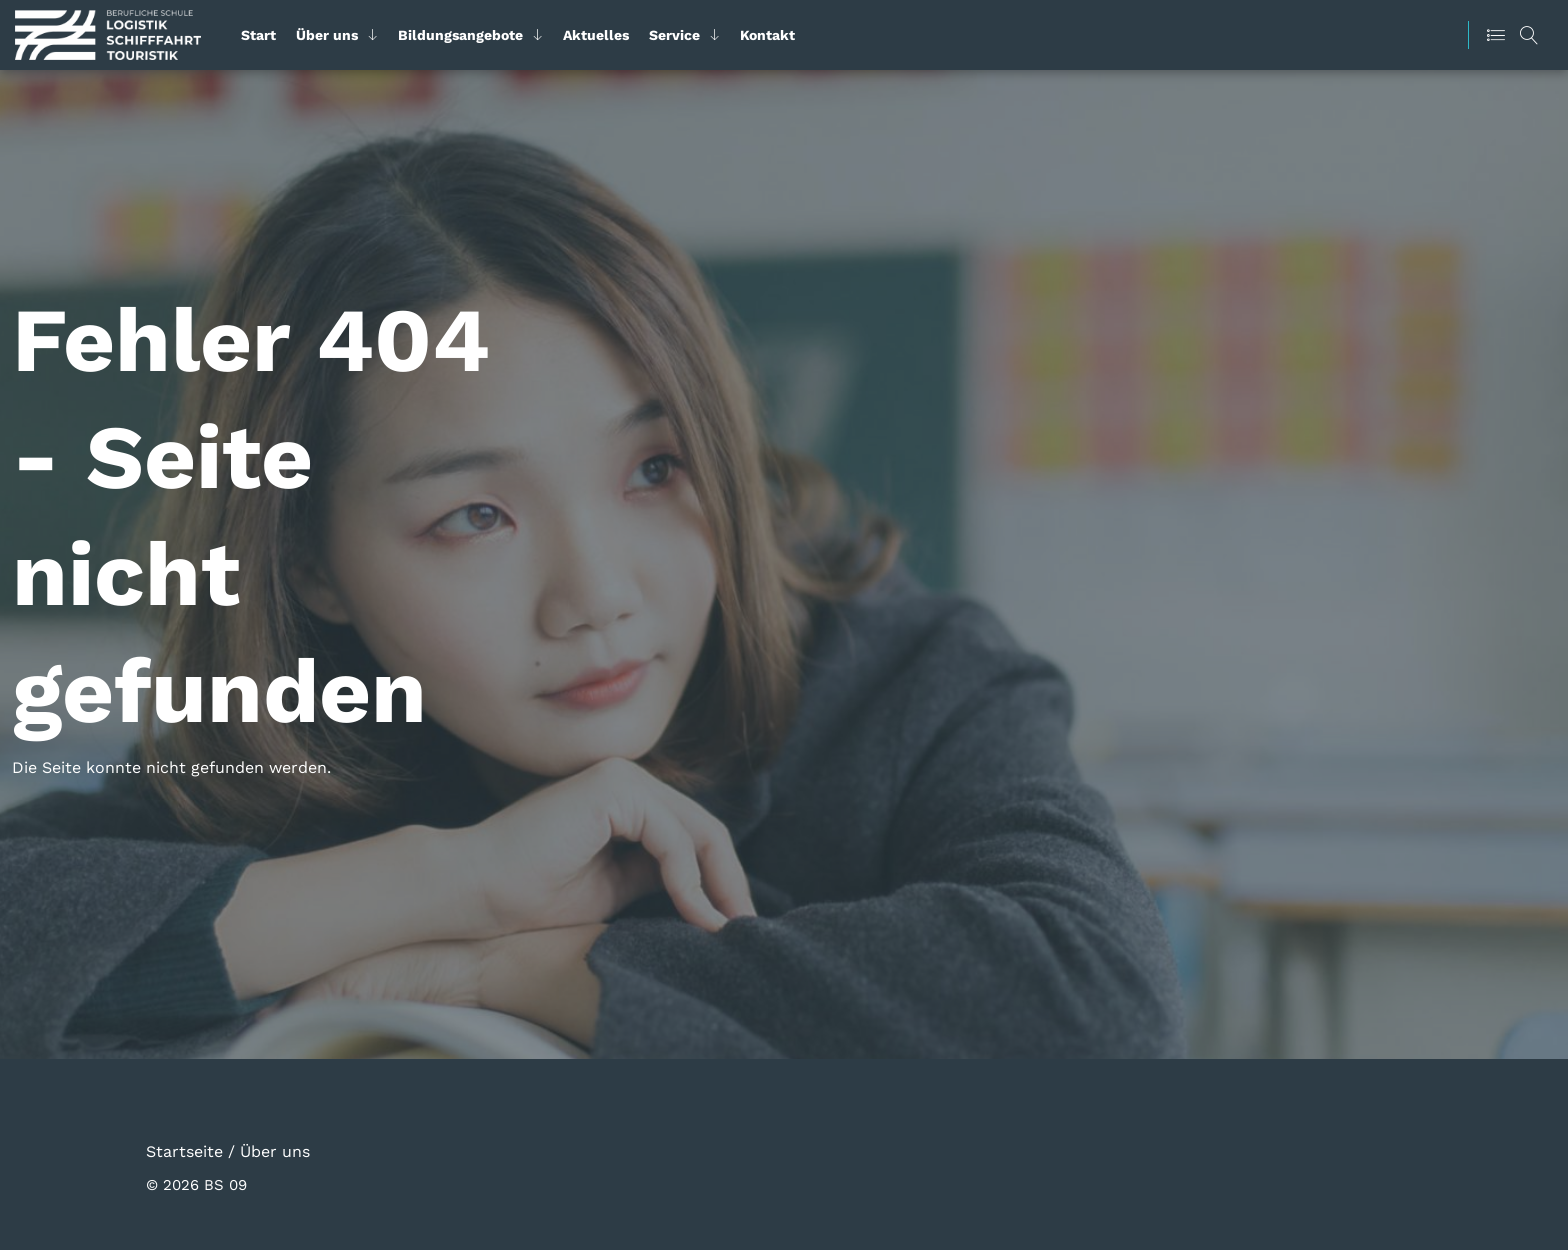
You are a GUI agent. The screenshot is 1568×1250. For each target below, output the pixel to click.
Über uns (327, 35)
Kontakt (767, 35)
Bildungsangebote (460, 35)
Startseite (184, 1150)
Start (258, 35)
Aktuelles (596, 35)
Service (674, 35)
